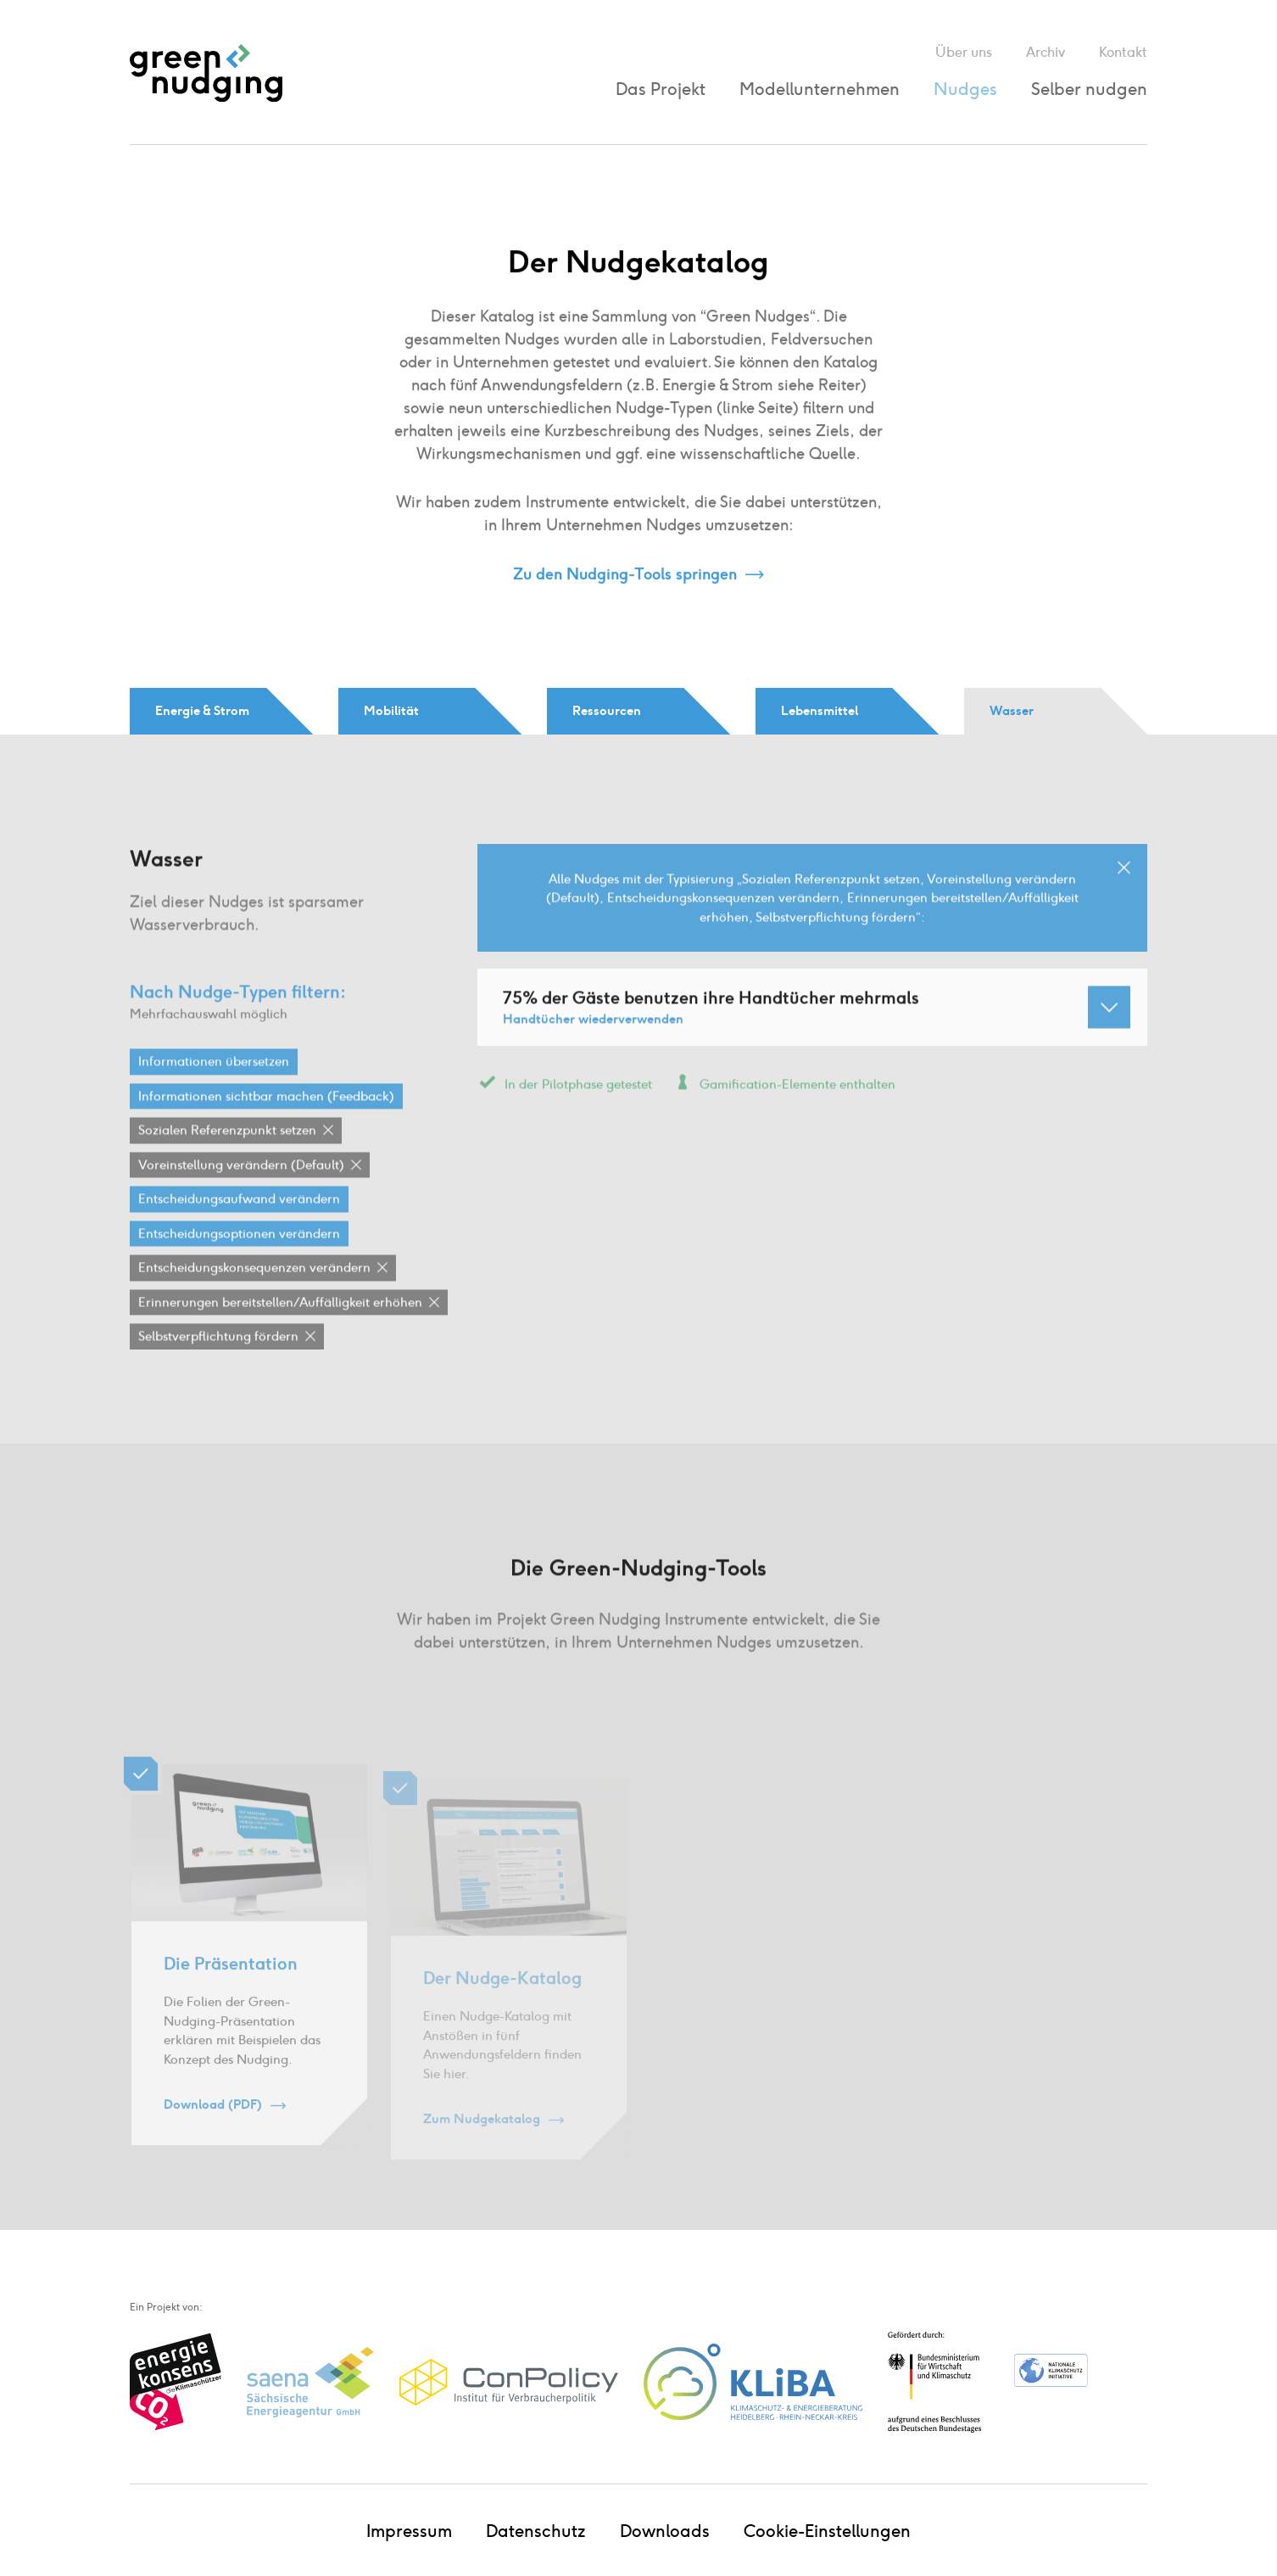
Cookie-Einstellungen (827, 2531)
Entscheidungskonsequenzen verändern (254, 1293)
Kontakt (1123, 52)
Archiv (1045, 52)
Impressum (409, 2531)
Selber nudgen (1089, 89)
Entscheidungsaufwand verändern (239, 1224)
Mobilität (391, 710)
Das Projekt (660, 89)
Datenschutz (536, 2531)
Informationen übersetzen (213, 1087)
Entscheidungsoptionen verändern (239, 1258)
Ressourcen (606, 710)
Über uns (963, 52)
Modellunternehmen (819, 89)
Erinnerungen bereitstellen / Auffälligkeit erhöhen (280, 1327)
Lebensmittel (819, 710)
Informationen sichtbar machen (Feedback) (266, 1121)
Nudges (965, 89)
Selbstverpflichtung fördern (218, 1362)
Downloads (665, 2531)
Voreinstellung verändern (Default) (241, 1190)
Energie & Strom (202, 710)
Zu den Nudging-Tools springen (625, 575)
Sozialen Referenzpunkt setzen (227, 1156)
